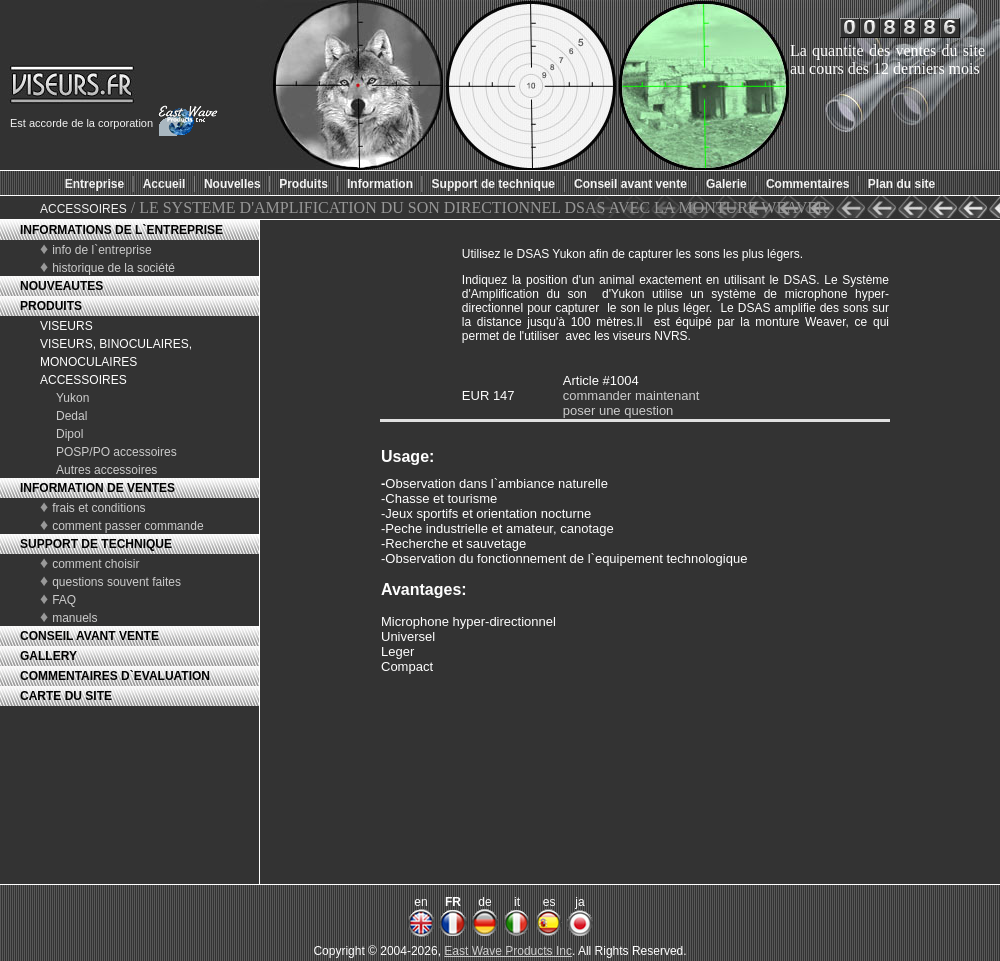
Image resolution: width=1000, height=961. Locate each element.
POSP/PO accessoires (116, 452)
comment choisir (95, 564)
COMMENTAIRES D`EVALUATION (115, 676)
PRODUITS (51, 306)
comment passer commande (127, 526)
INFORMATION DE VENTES (97, 488)
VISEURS (66, 326)
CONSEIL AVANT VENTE (89, 636)
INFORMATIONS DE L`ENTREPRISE (121, 230)
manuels (74, 618)
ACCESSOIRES (83, 209)
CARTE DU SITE (66, 696)
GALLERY (48, 656)
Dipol (69, 434)
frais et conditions (98, 508)
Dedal (71, 416)
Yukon (72, 398)
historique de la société (113, 268)
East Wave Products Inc (508, 951)
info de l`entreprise (101, 250)
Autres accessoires (106, 470)
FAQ (64, 600)
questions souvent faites (116, 582)
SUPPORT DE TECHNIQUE (96, 544)
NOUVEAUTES (61, 286)
